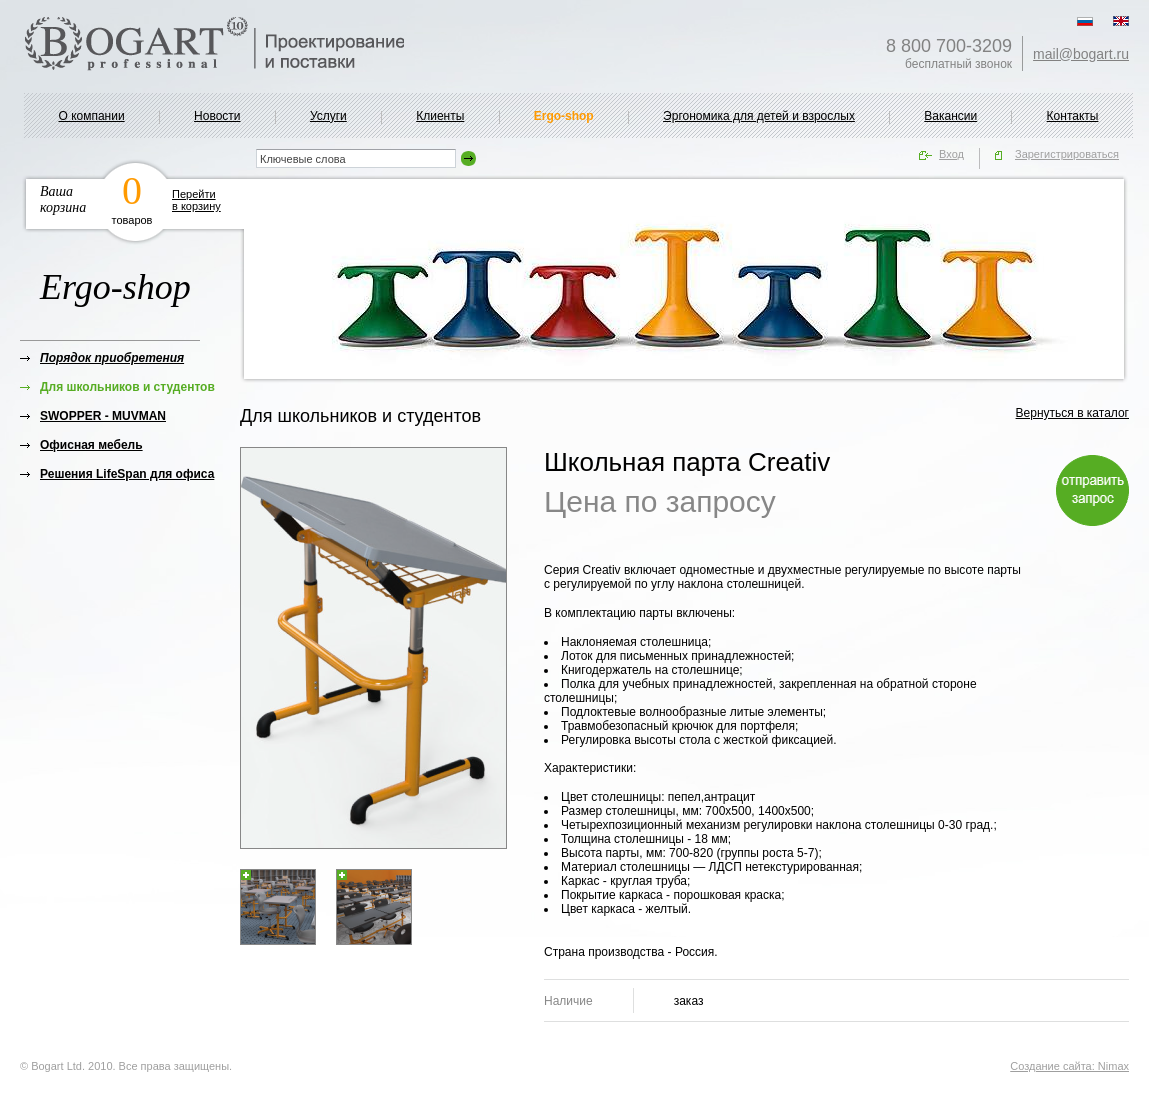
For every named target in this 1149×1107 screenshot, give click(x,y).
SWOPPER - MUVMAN (103, 416)
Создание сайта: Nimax (1069, 1066)
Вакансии (950, 116)
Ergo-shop (564, 116)
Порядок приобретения (112, 358)
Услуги (328, 116)
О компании (91, 116)
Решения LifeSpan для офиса (127, 474)
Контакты (1073, 116)
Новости (217, 116)
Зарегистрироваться (1067, 154)
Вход (951, 154)
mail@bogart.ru (1081, 54)
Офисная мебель (91, 445)
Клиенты (440, 116)
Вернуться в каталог (1072, 413)
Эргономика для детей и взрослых (759, 116)
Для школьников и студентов (127, 387)
